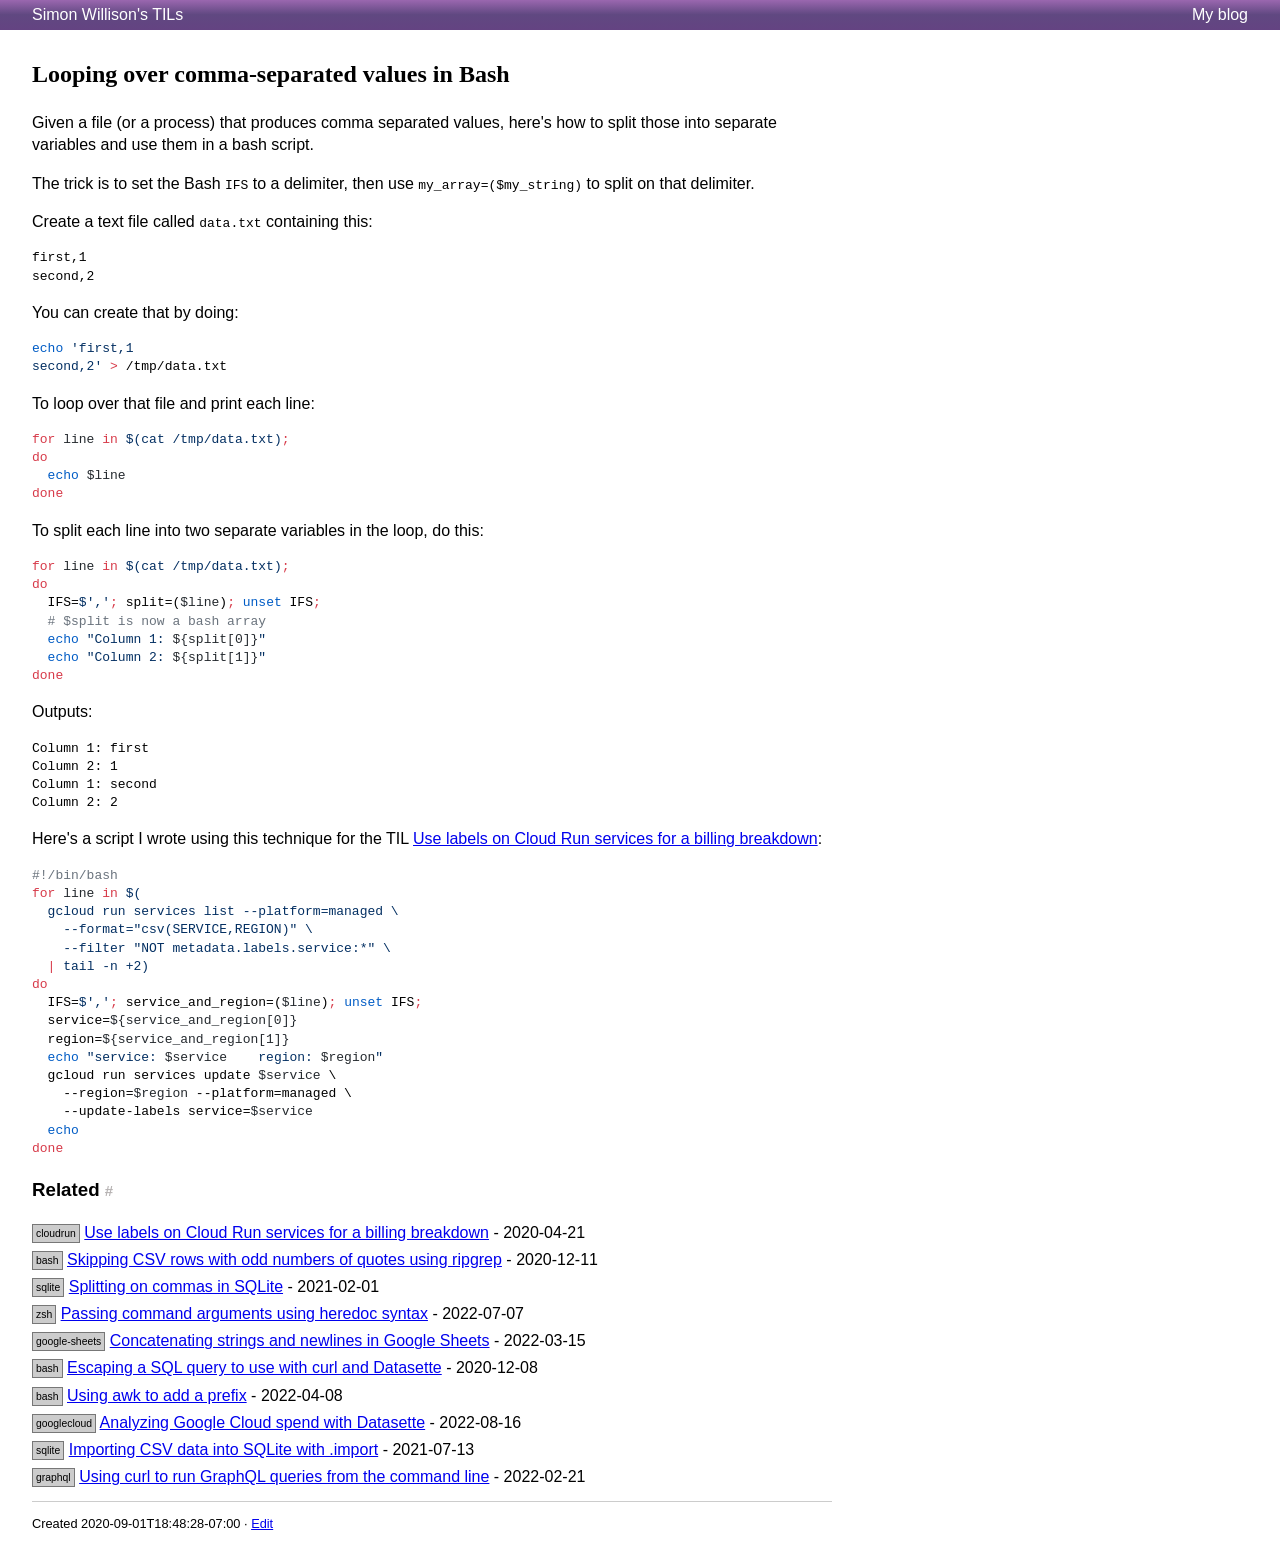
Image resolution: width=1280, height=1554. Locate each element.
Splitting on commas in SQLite (176, 1286)
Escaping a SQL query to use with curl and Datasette (254, 1367)
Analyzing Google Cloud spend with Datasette (263, 1422)
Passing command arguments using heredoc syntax (244, 1313)
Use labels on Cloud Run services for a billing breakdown (615, 838)
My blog (1220, 14)
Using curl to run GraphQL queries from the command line (284, 1476)
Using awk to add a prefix (157, 1395)
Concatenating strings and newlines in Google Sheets (300, 1340)
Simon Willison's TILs (107, 14)
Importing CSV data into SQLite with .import (223, 1449)
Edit (262, 1523)
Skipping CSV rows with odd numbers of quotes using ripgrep (284, 1259)
